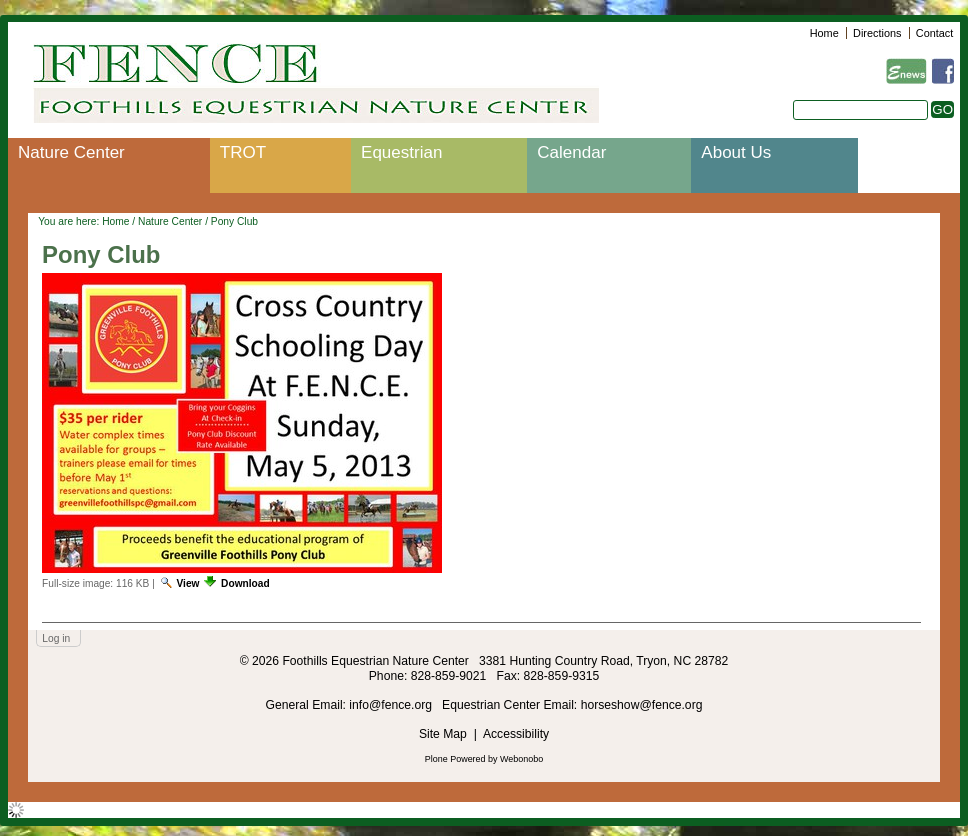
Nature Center (71, 152)
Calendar (571, 152)
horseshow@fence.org (642, 705)
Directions (877, 33)
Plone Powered (455, 759)
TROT (243, 152)
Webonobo (521, 759)
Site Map (443, 734)
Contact (934, 33)
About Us (736, 152)
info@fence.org (392, 705)
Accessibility (516, 734)
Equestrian (401, 152)
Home (824, 33)
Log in (56, 638)
